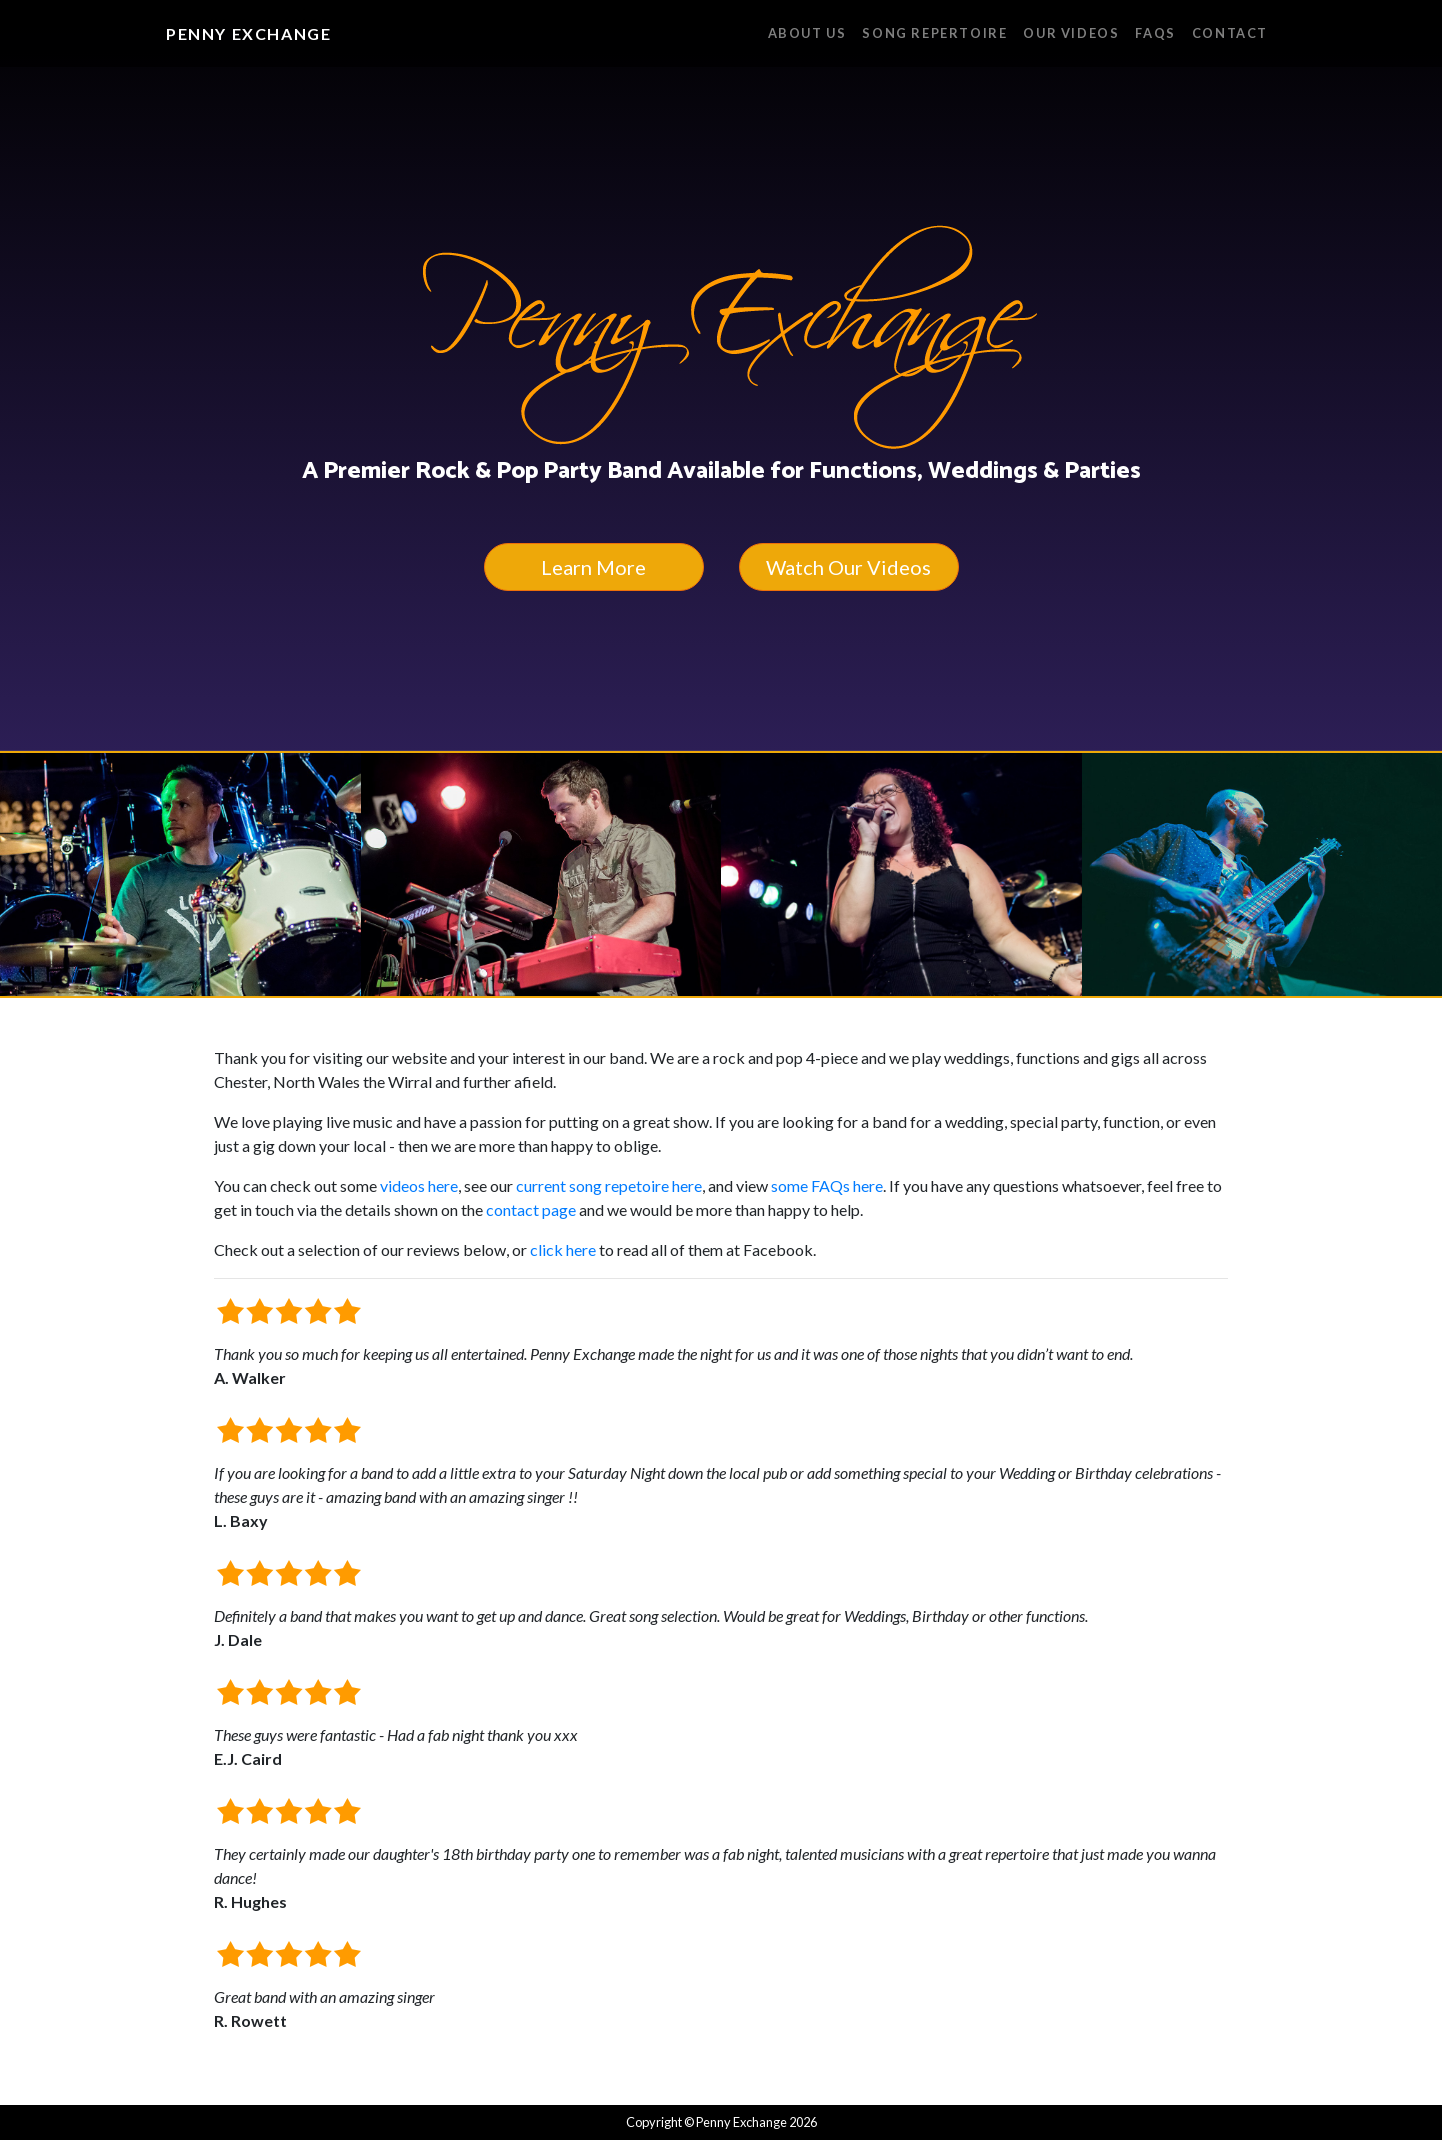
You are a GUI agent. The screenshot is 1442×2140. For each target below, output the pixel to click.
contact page (531, 1209)
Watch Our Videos (848, 567)
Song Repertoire (934, 33)
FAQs (1155, 33)
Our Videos (1071, 33)
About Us (807, 33)
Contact (1230, 33)
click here (563, 1249)
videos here (419, 1185)
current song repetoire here (609, 1185)
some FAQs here (827, 1185)
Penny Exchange (248, 33)
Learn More (593, 567)
